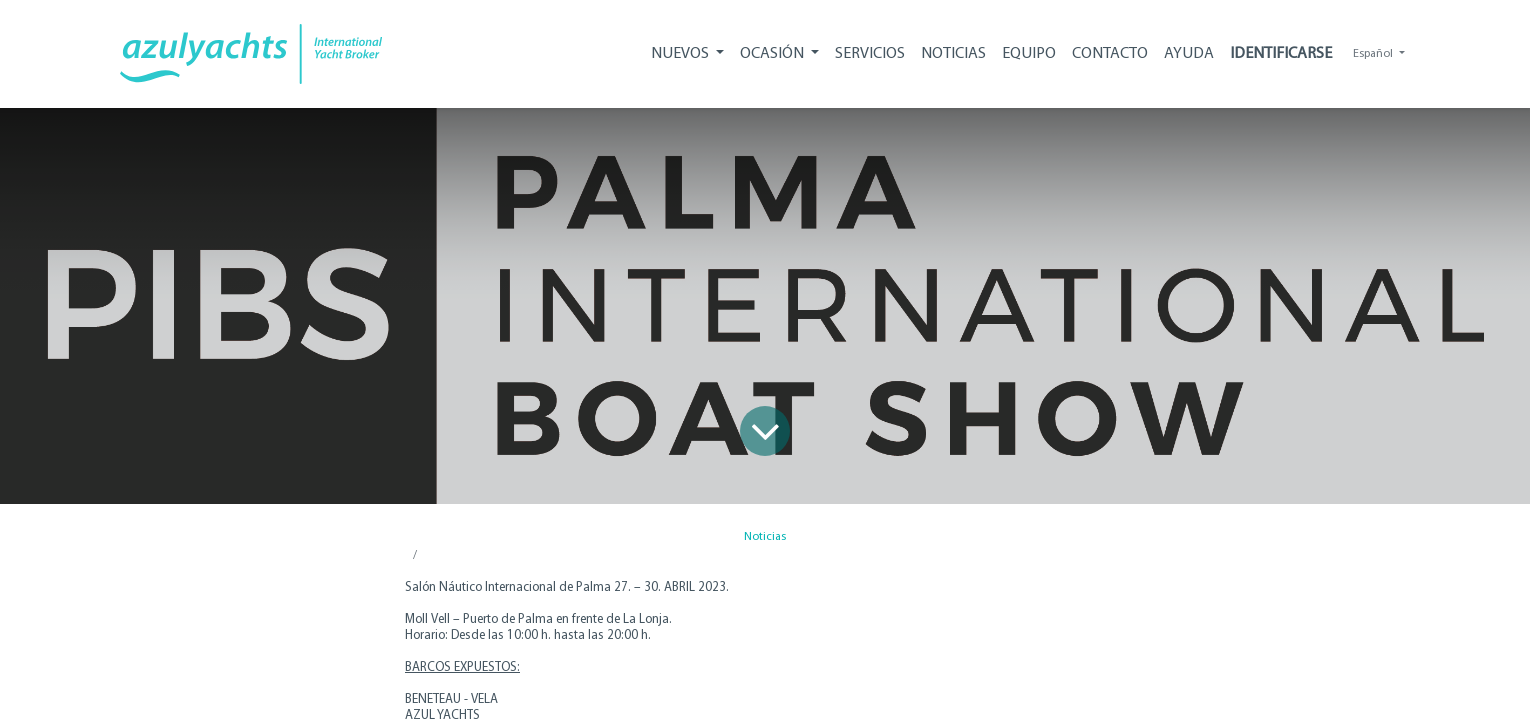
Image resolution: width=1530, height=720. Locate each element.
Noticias (765, 537)
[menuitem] (870, 54)
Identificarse (1281, 54)
